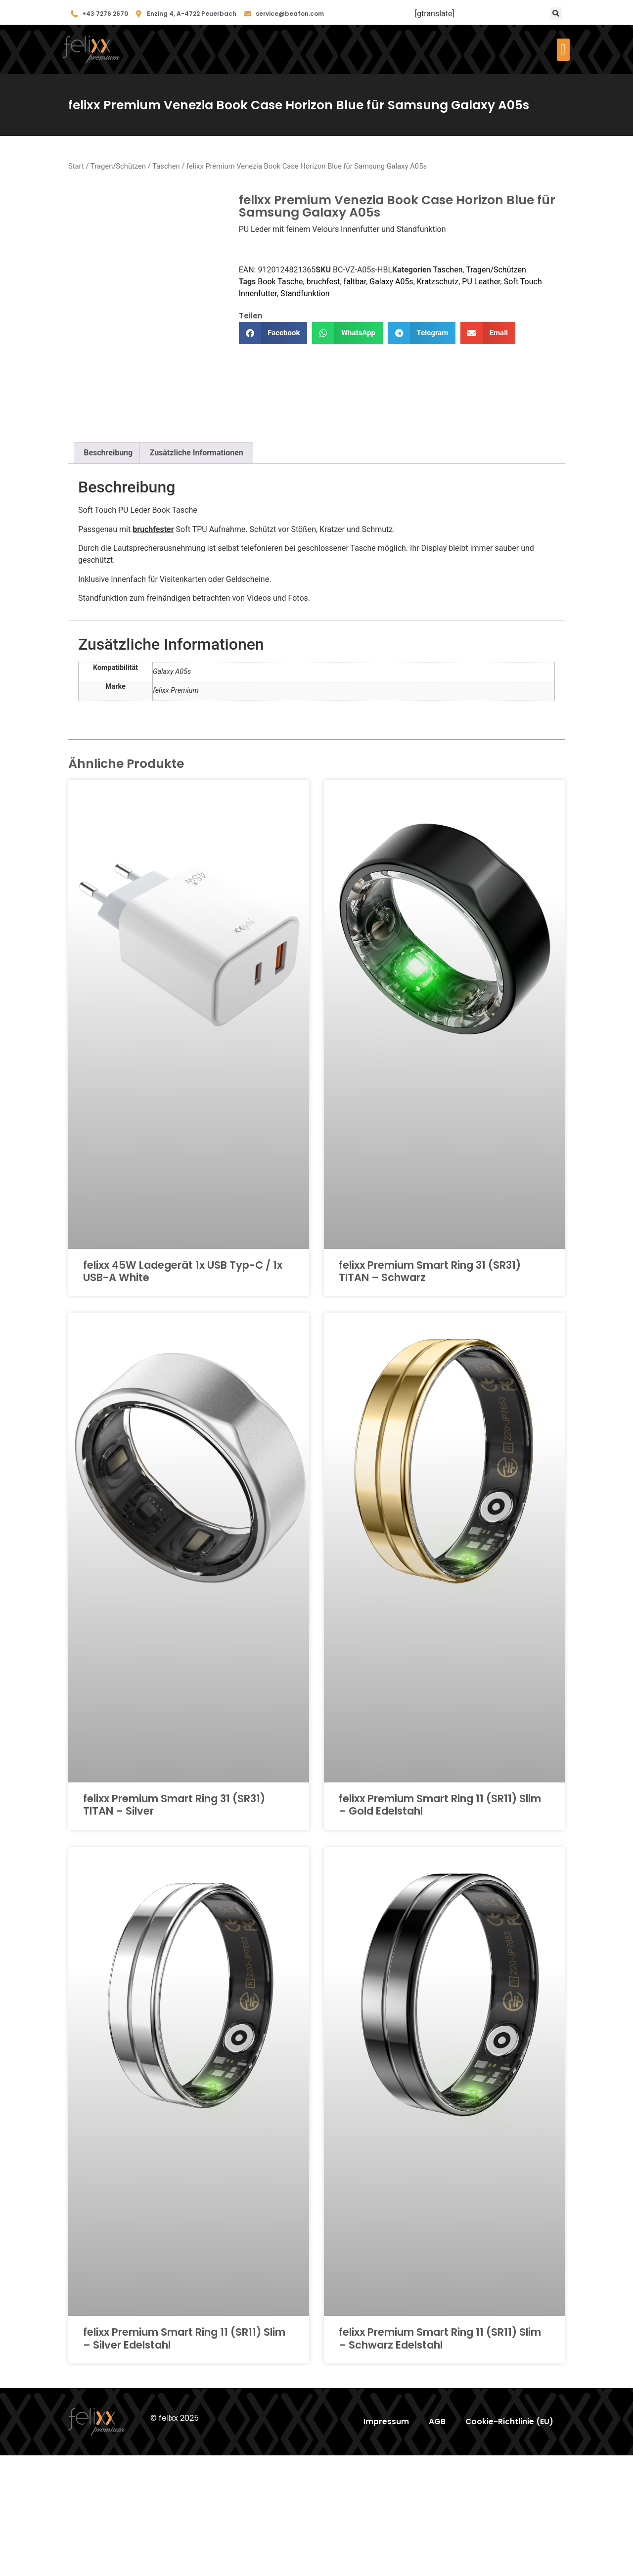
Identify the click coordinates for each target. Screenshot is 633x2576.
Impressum (385, 2542)
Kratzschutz (437, 281)
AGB (436, 2542)
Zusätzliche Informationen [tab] (196, 573)
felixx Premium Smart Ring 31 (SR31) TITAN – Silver (174, 1925)
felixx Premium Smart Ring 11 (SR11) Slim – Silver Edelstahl (184, 2458)
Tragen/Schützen (118, 166)
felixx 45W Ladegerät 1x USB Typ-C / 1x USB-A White (182, 1391)
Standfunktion (305, 293)
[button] (556, 13)
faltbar (355, 281)
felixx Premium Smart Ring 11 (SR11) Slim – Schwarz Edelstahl (440, 2458)
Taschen (166, 166)
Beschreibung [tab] (108, 573)
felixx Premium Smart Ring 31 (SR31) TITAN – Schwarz (430, 1391)
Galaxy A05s (391, 281)
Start (76, 166)
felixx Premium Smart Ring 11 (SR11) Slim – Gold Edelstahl (440, 1925)
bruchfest (323, 281)
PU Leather (481, 281)
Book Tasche (280, 281)
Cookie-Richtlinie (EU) (508, 2542)
